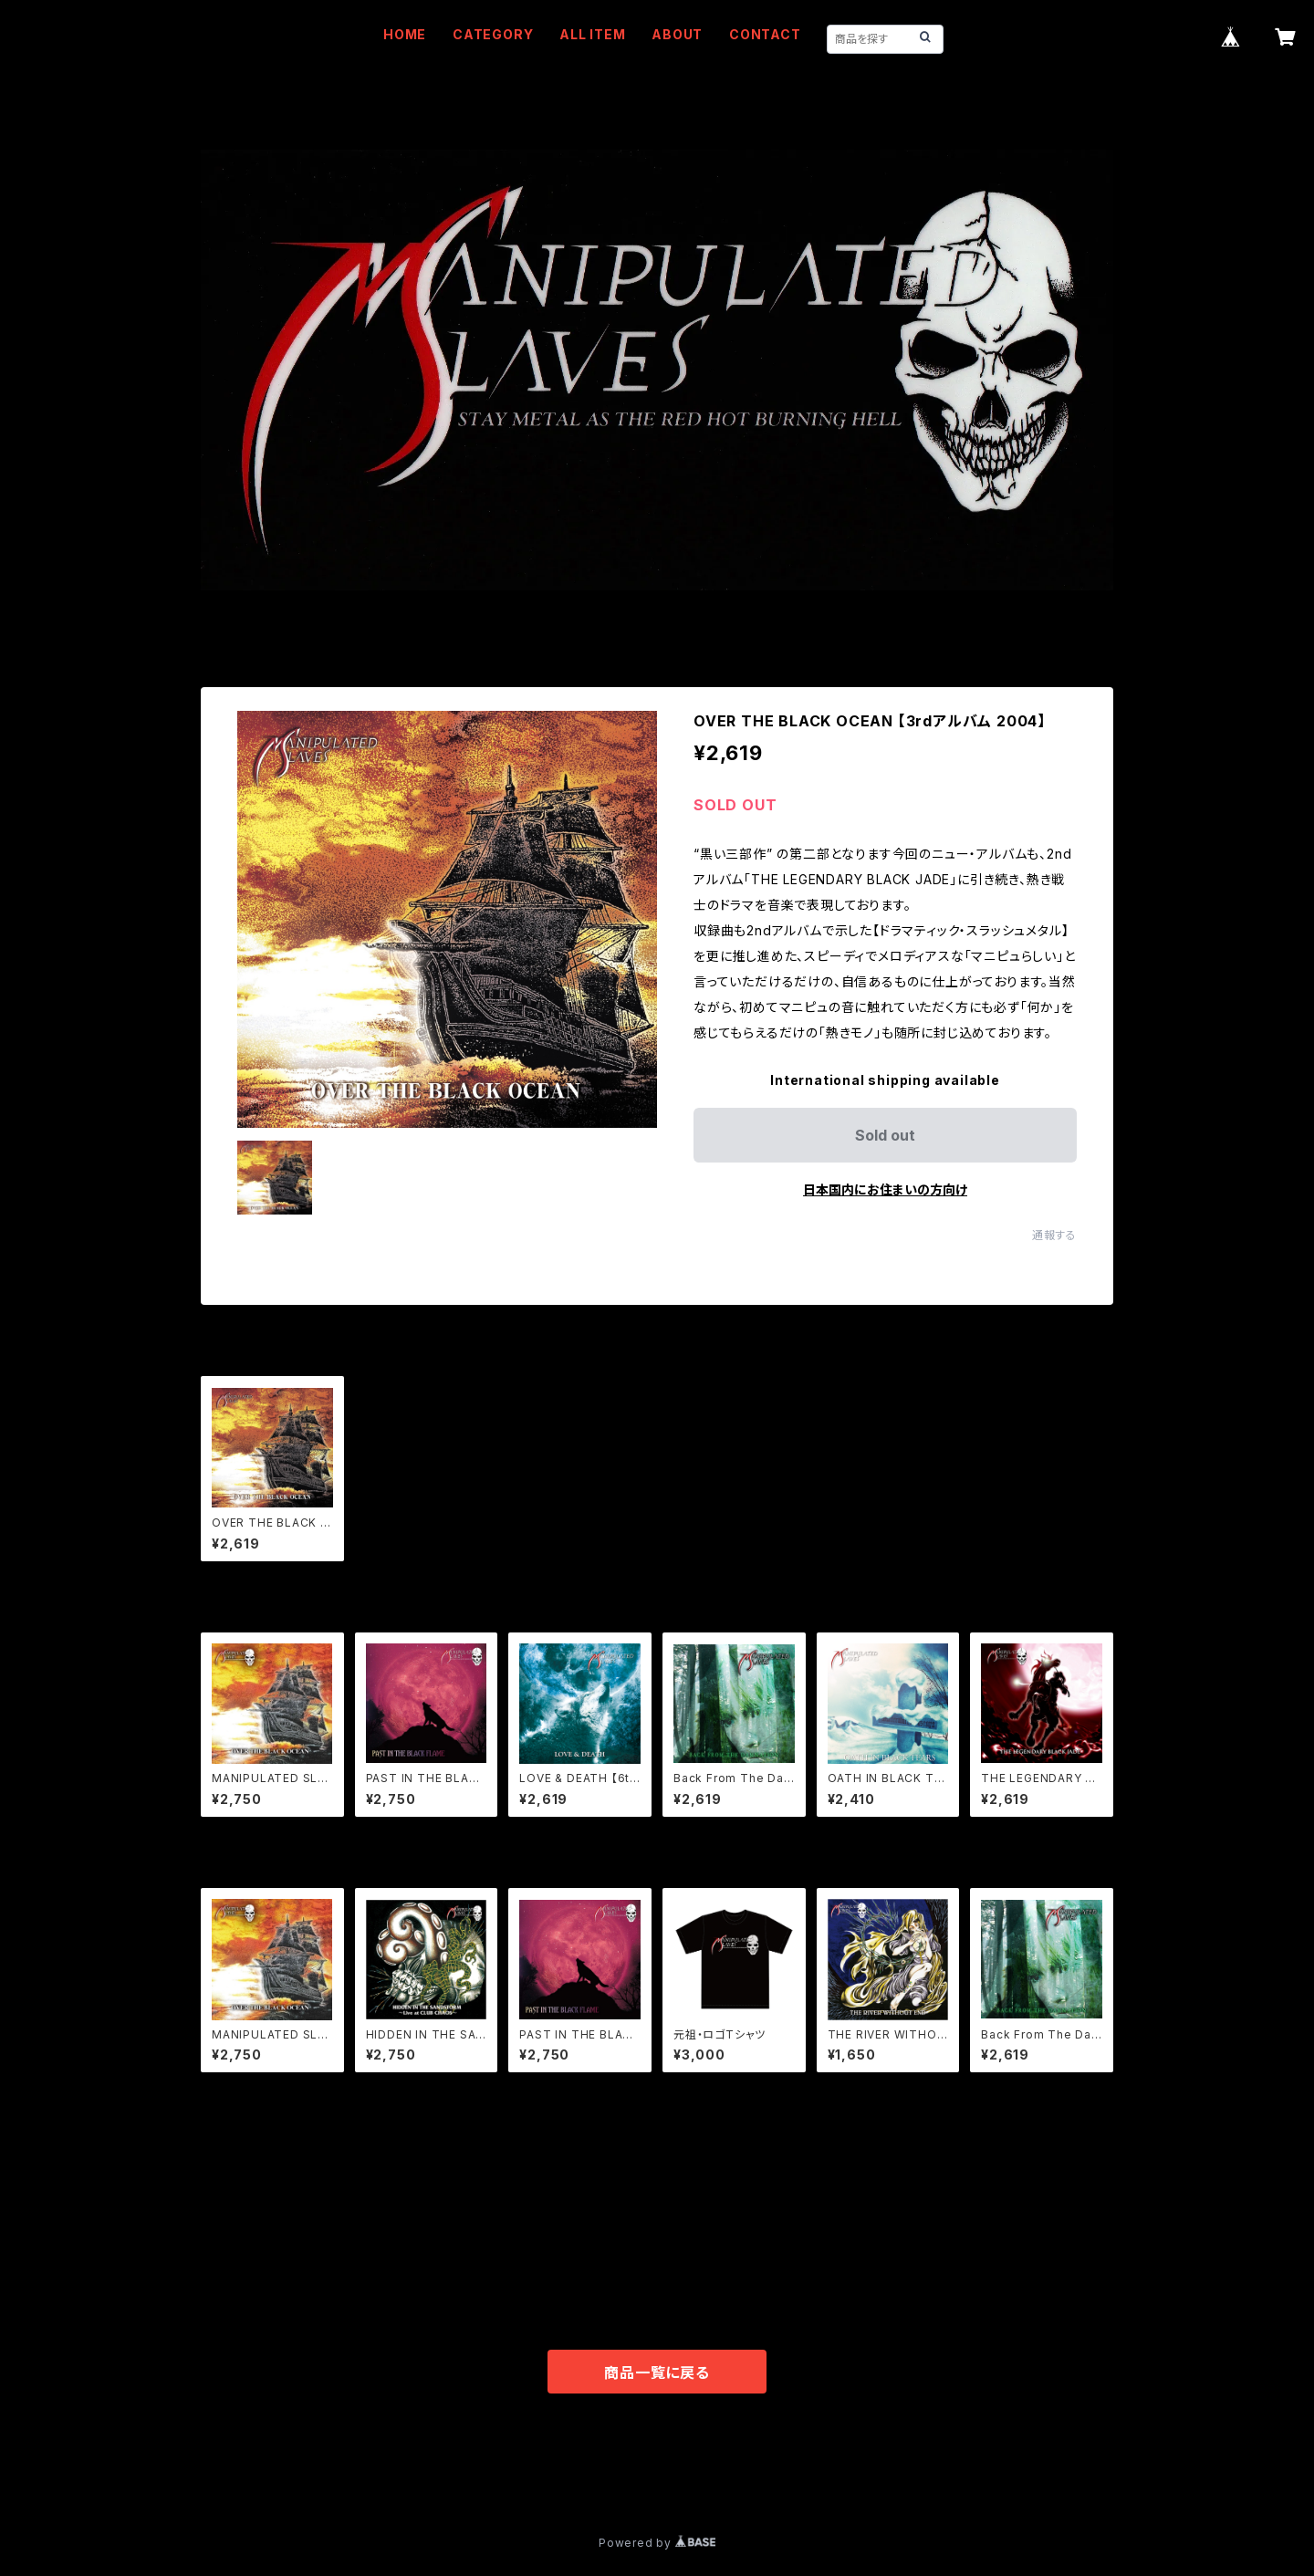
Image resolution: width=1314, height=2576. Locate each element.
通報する (1054, 1235)
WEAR (220, 2229)
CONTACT (765, 34)
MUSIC (223, 2173)
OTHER (224, 2284)
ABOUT (677, 34)
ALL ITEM (592, 34)
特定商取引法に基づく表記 (420, 2477)
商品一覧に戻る (657, 2372)
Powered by (657, 2543)
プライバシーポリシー (269, 2477)
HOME (404, 34)
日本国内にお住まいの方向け (885, 1189)
